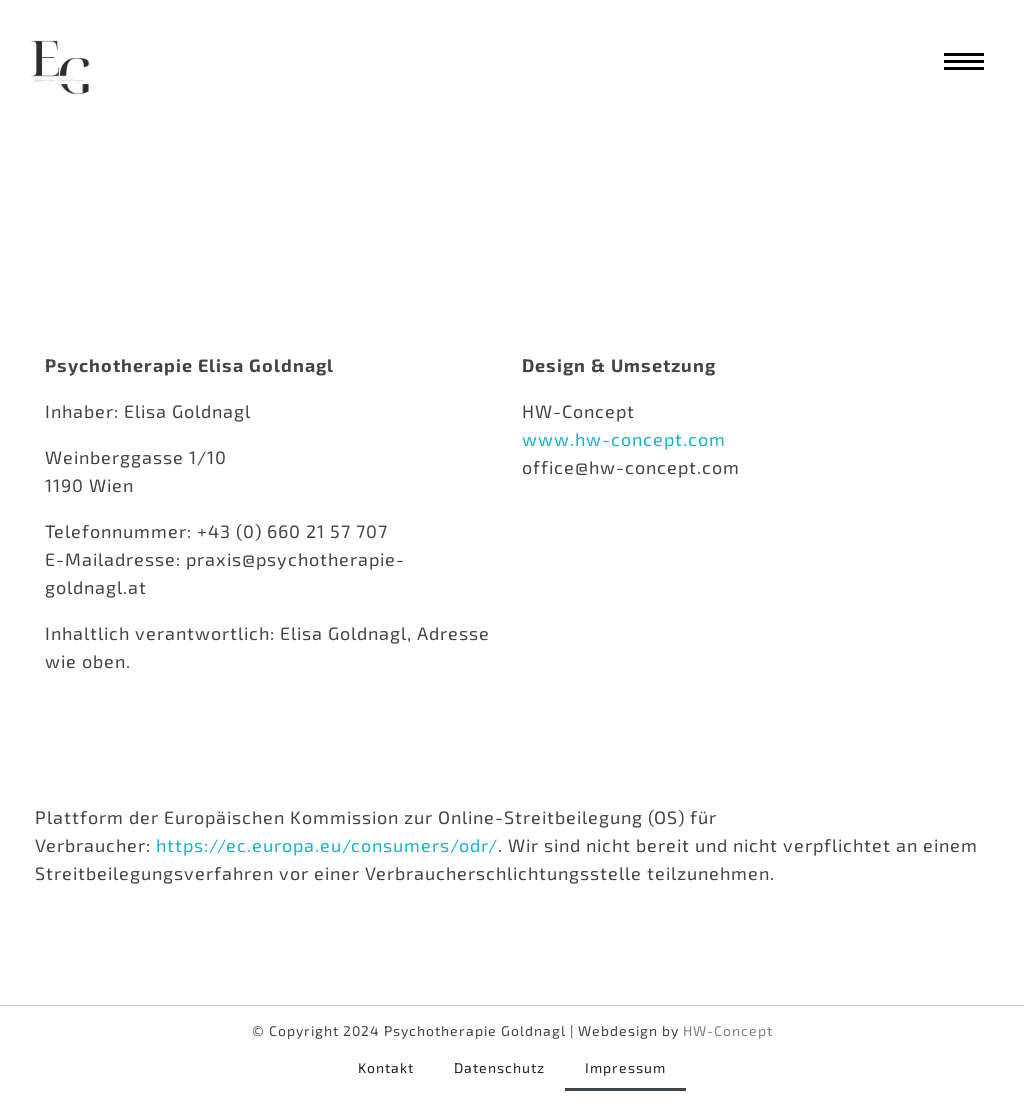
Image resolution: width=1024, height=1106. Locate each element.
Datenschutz (499, 1067)
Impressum (625, 1067)
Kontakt (386, 1067)
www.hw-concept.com (624, 439)
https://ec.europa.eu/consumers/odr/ (327, 845)
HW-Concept (728, 1030)
